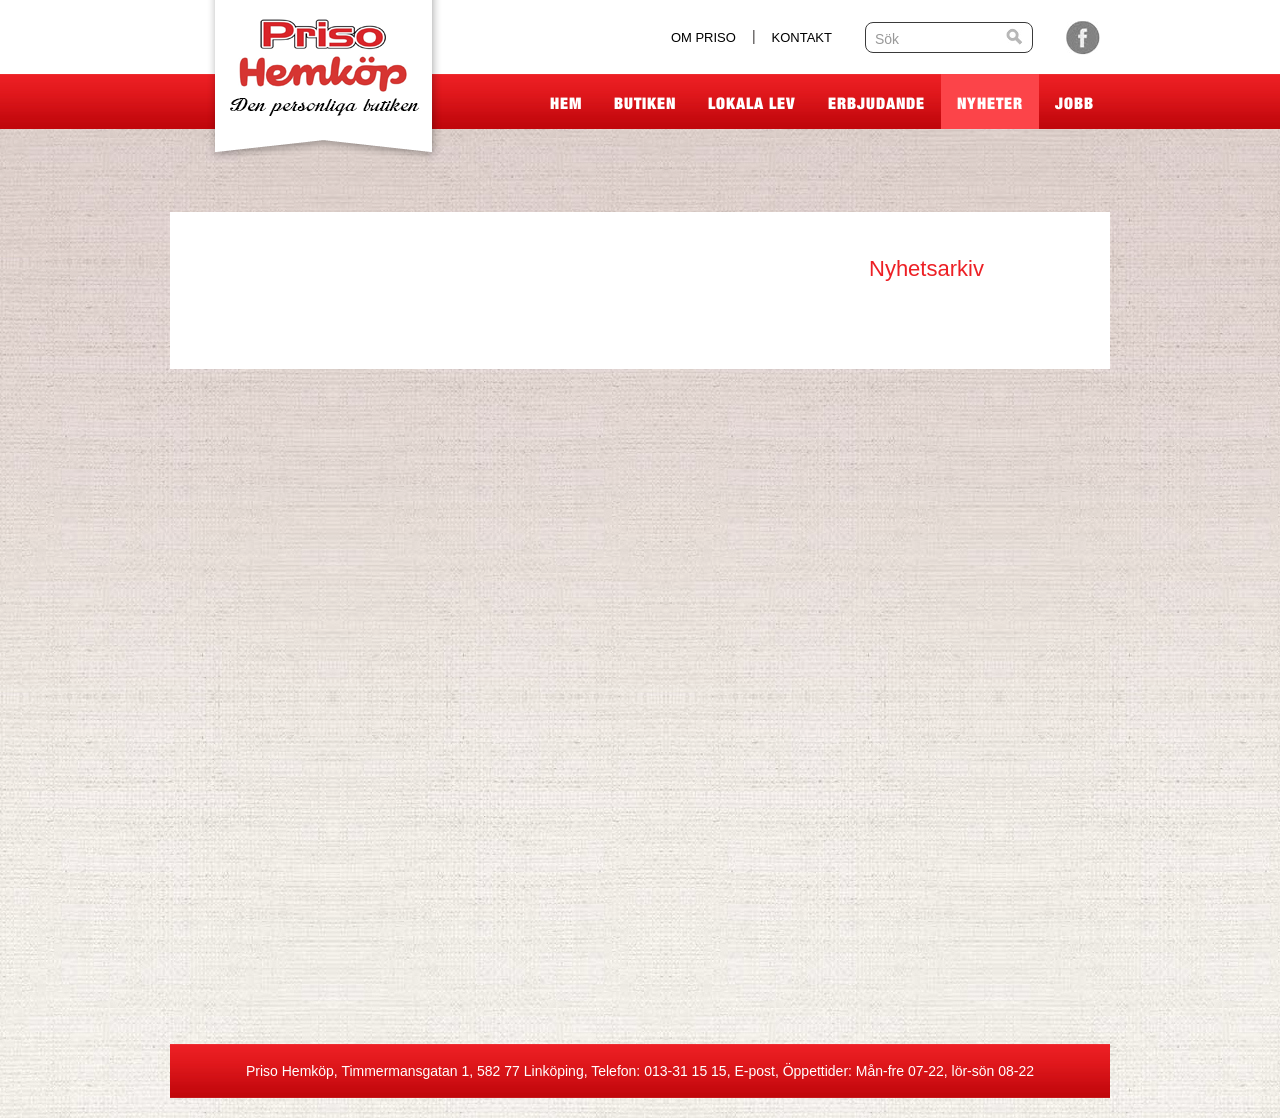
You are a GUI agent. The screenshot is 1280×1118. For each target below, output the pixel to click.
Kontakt (802, 37)
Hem (566, 103)
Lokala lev (752, 103)
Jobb (1074, 103)
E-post (754, 1071)
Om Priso (703, 37)
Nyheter (990, 103)
